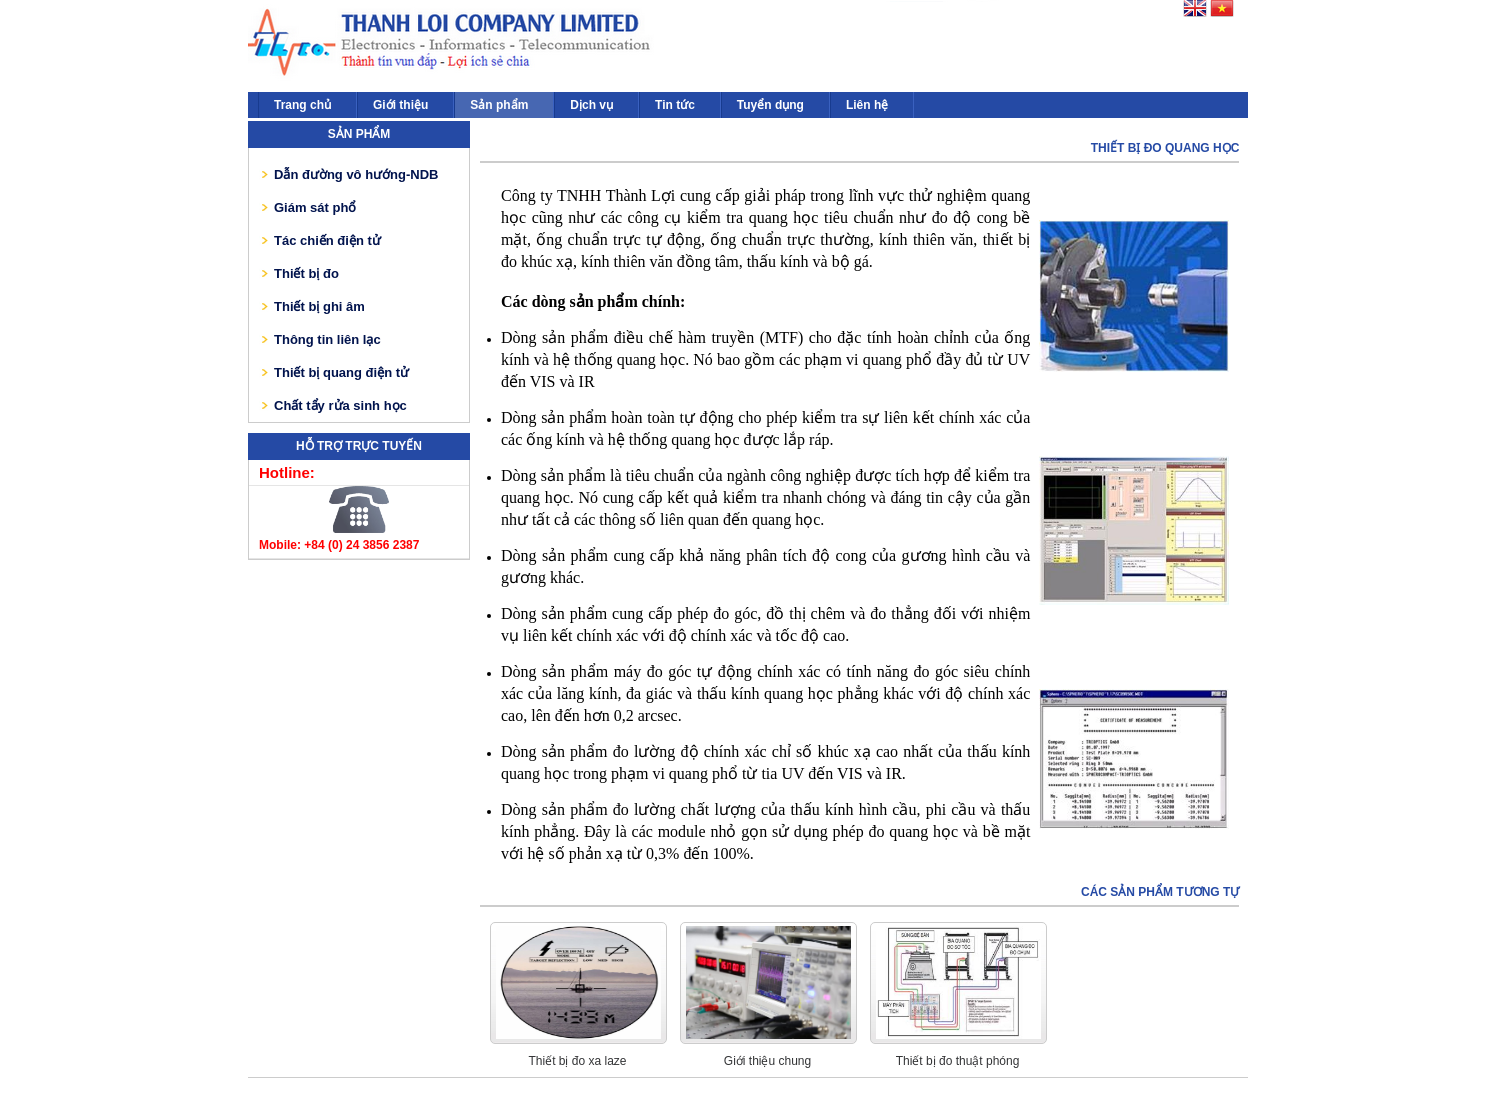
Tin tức (675, 105)
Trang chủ (302, 105)
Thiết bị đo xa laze (577, 1061)
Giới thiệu (400, 105)
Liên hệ (867, 105)
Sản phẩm (499, 105)
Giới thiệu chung (767, 1061)
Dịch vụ (591, 105)
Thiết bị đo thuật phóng (958, 1061)
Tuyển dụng (770, 105)
